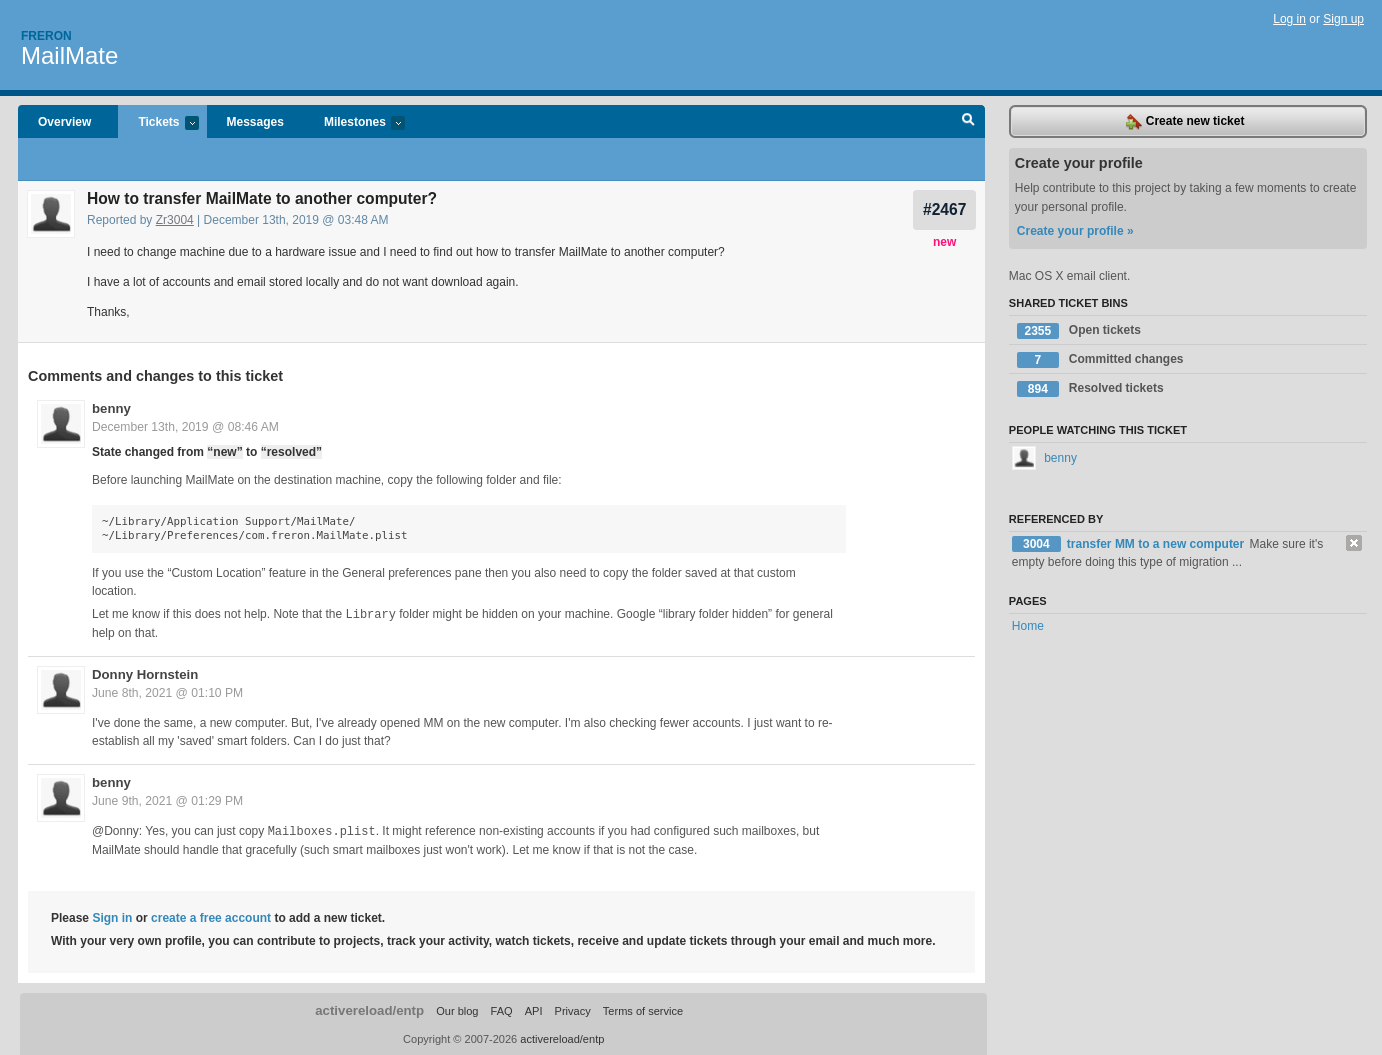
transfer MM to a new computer (1157, 544)
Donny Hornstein (145, 673)
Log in (1289, 19)
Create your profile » (1075, 231)
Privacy (573, 1009)
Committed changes (1100, 360)
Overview (64, 122)
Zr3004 (175, 220)
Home (1028, 626)
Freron (46, 36)
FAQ (502, 1009)
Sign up (1343, 19)
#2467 (944, 209)
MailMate (69, 55)
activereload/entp (369, 1008)
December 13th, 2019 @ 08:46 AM (185, 427)
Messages (255, 122)
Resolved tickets (1090, 389)
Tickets (158, 123)
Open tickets (1079, 331)
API (534, 1009)
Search (968, 122)
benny (111, 408)
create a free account (211, 916)
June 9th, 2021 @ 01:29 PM (167, 800)
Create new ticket (1185, 122)
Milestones (354, 123)
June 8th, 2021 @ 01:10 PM (167, 692)
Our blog (457, 1009)
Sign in (112, 916)
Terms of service (643, 1009)
